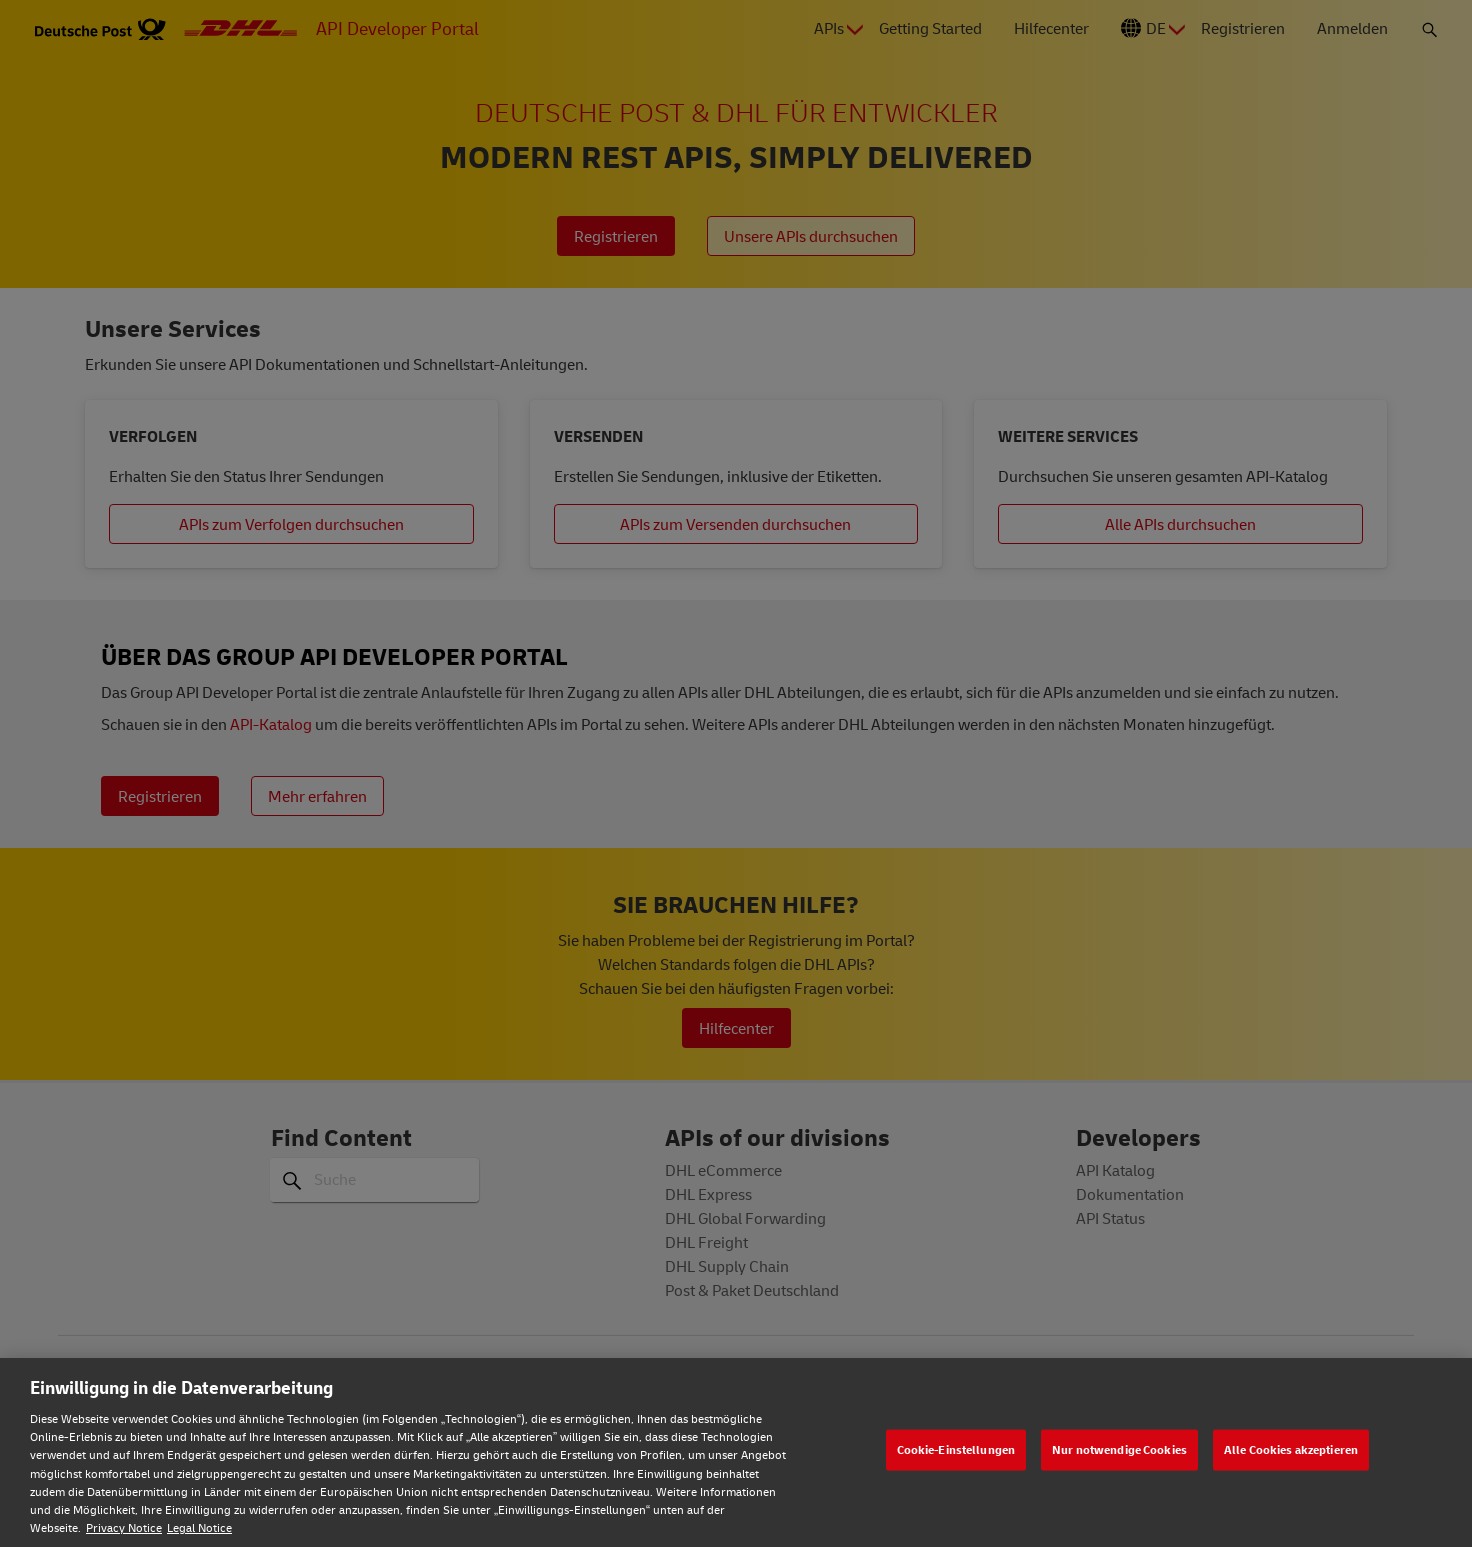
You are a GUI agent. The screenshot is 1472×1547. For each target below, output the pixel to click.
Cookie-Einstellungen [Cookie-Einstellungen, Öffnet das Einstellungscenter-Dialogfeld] (956, 1449)
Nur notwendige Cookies (1119, 1449)
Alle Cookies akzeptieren (1291, 1449)
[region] (736, 1452)
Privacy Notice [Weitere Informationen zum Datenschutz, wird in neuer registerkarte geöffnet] (124, 1527)
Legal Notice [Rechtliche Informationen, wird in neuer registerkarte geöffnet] (199, 1527)
